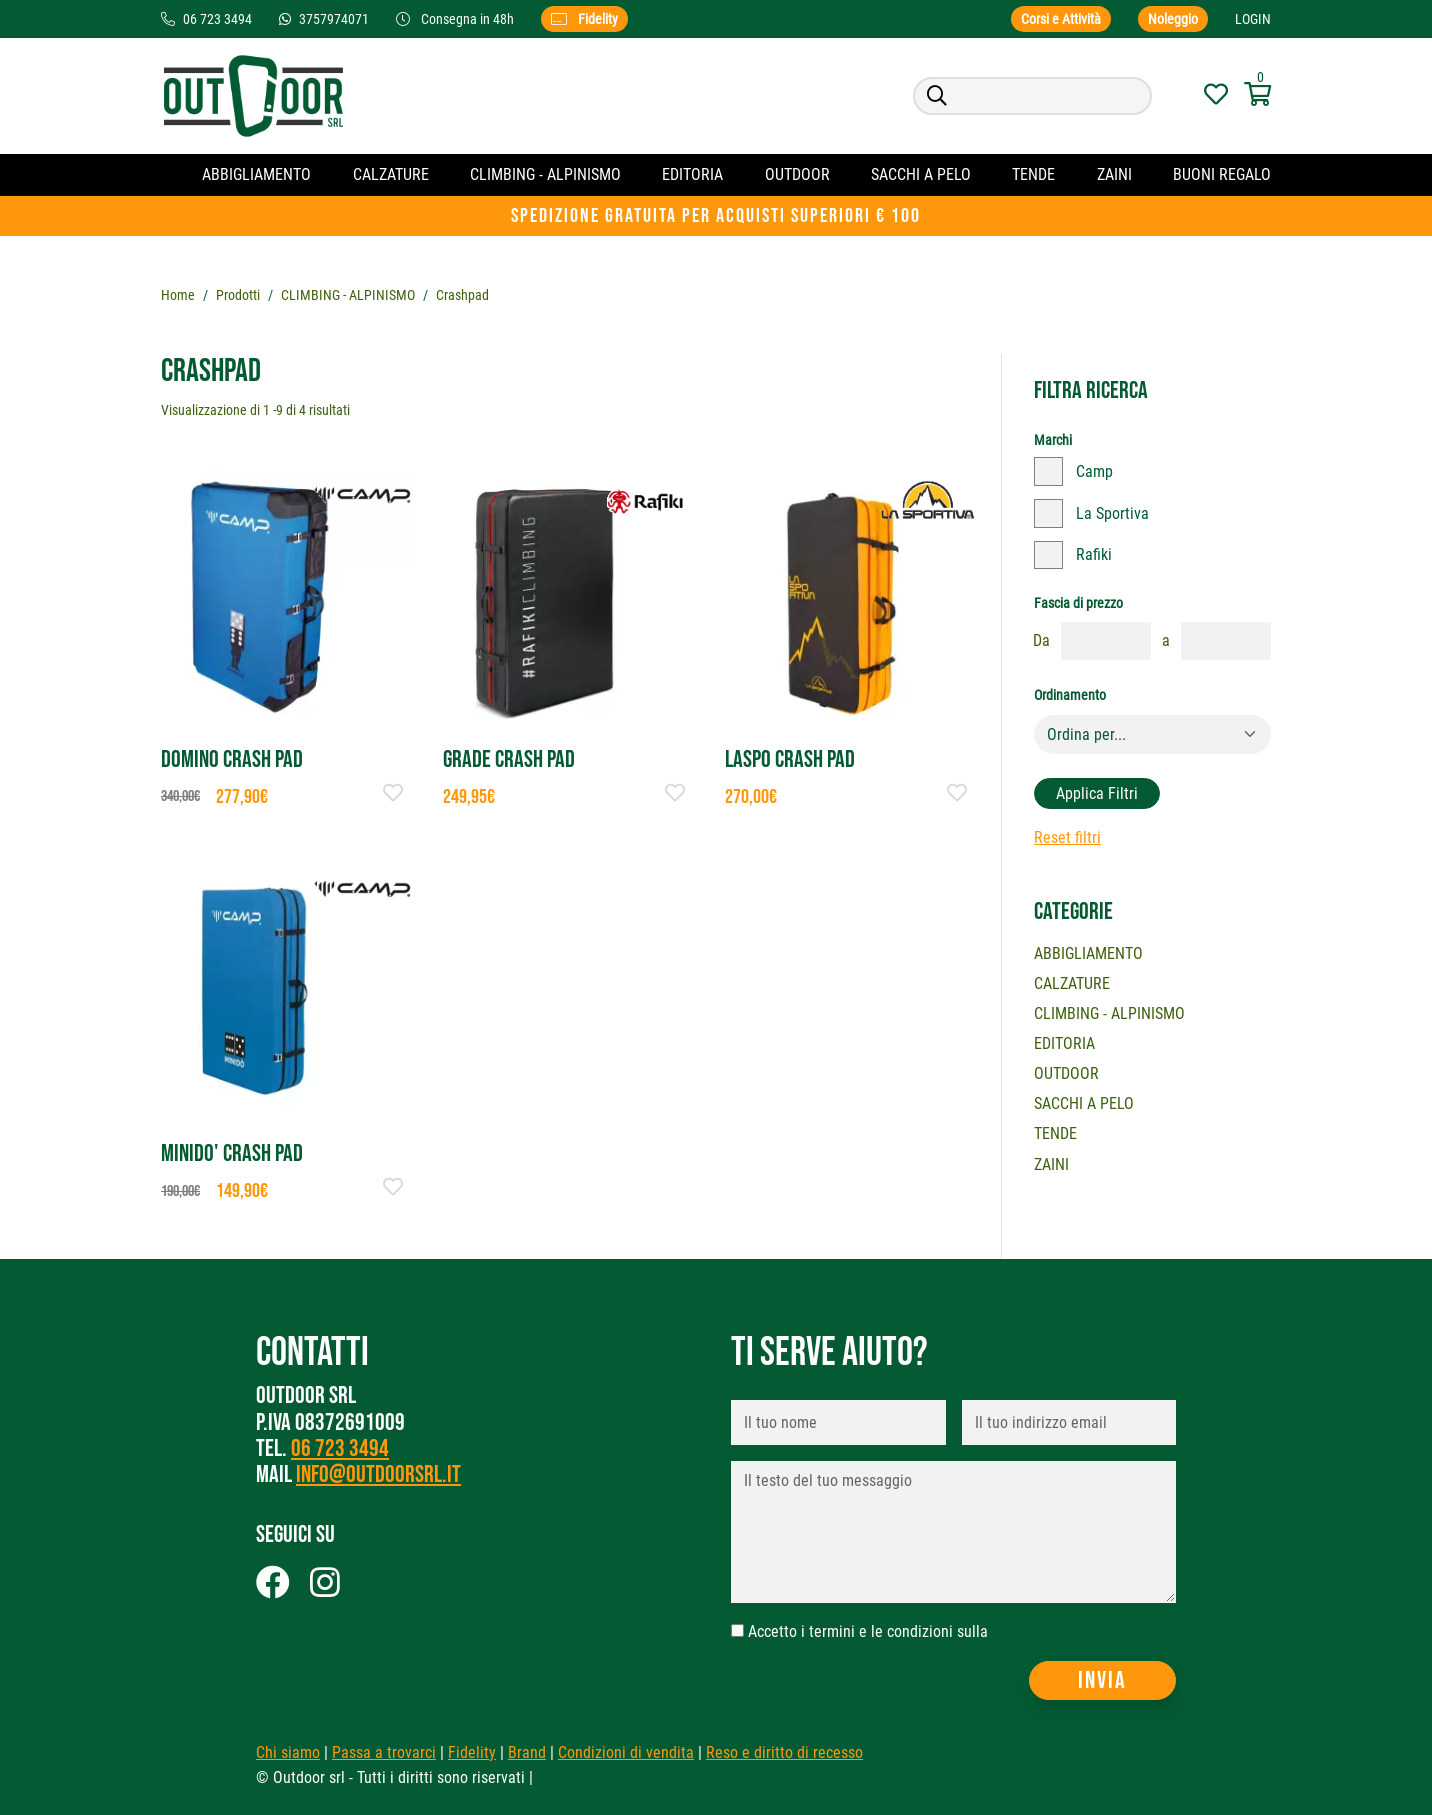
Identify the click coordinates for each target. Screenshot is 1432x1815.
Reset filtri (1067, 837)
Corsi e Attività (1061, 19)
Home (178, 295)
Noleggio (1173, 19)
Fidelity (584, 19)
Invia (1102, 1680)
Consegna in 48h (456, 19)
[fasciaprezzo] (1106, 641)
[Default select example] (1152, 735)
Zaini (1114, 174)
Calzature (391, 174)
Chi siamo (288, 1752)
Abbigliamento (256, 174)
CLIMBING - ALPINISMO (545, 174)
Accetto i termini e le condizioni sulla (868, 1632)
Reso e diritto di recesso (784, 1752)
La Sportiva (1112, 513)
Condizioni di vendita (626, 1752)
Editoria (692, 174)
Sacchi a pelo (921, 174)
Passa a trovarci (384, 1752)
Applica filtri (1097, 793)
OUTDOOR (797, 174)
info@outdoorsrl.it (378, 1475)
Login (1253, 19)
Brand (527, 1752)
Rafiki (1094, 554)
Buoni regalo (1222, 174)
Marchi (1053, 440)
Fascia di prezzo (1078, 603)
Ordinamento (1070, 695)
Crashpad (462, 295)
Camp (1094, 471)
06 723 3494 (340, 1449)
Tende (1033, 174)
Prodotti (238, 295)
